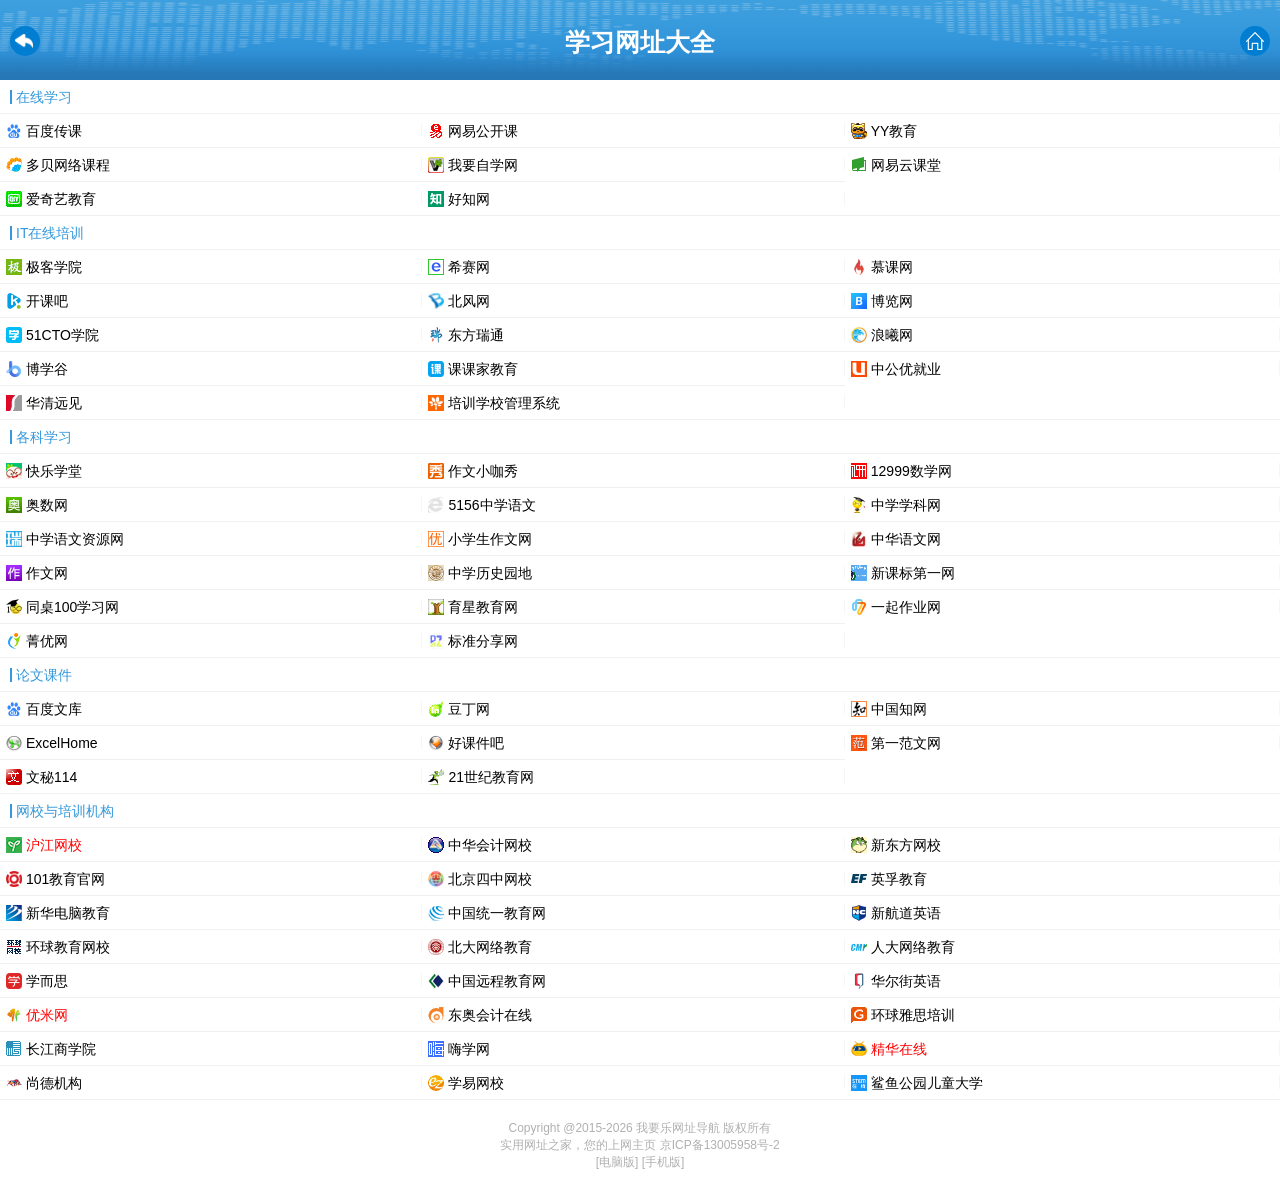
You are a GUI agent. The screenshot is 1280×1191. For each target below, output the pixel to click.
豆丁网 (469, 709)
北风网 (469, 301)
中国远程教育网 (497, 981)
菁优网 (47, 641)
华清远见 (54, 403)
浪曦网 (892, 335)
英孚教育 (899, 879)
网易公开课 (483, 131)
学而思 (47, 981)
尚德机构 (54, 1083)
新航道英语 (906, 913)
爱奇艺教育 (61, 199)
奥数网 (47, 505)
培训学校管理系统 (504, 403)
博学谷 (47, 369)
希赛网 (469, 267)
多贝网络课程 (68, 165)
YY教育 (894, 131)
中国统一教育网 (497, 913)
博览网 (892, 301)
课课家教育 (483, 369)
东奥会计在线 (490, 1015)
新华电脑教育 (68, 913)
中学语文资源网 (75, 539)
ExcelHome (62, 743)
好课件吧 (476, 743)
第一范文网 (906, 743)
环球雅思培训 (913, 1015)
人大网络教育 (913, 947)
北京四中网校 (490, 879)
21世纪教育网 (491, 777)
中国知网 (899, 709)
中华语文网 (906, 539)
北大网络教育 (490, 947)
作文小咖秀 (483, 471)
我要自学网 (483, 165)
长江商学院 (61, 1049)
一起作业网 (906, 607)
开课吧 (47, 301)
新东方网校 (906, 845)
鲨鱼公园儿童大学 (927, 1083)
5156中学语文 (491, 505)
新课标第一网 (913, 573)
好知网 (469, 199)
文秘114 (51, 777)
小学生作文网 (490, 539)
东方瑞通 (476, 335)
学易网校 (476, 1083)
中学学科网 (906, 505)
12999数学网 (911, 471)
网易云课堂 (906, 165)
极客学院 (54, 267)
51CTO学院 (62, 335)
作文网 (47, 573)
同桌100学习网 (72, 607)
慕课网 (892, 267)
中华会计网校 (490, 845)
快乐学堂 (54, 471)
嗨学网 (469, 1049)
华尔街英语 (906, 981)
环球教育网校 (68, 947)
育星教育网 (483, 607)
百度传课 (54, 131)
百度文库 (54, 709)
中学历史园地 (490, 573)
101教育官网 (65, 879)
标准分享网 (483, 641)
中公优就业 (906, 369)
